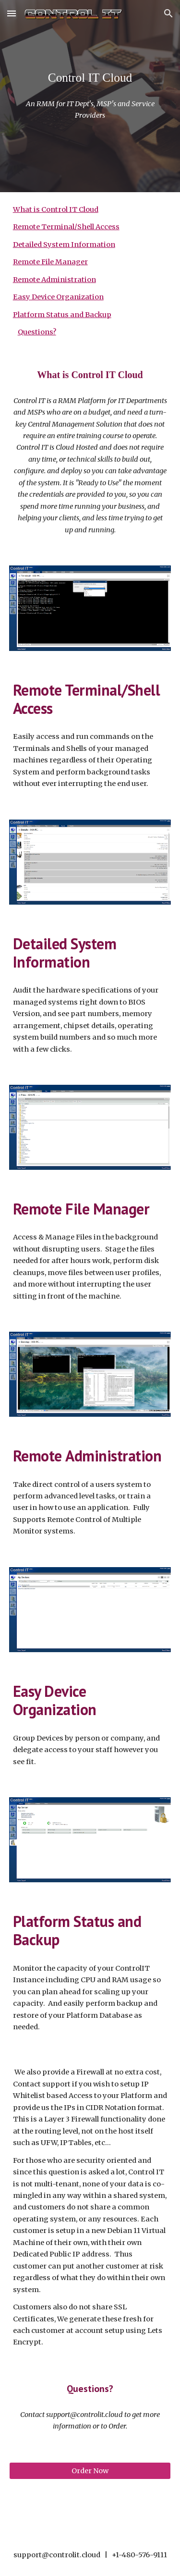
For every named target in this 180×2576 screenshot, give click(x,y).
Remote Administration (54, 279)
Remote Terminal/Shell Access (66, 226)
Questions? (37, 332)
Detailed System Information (64, 244)
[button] (11, 13)
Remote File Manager (50, 262)
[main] (90, 77)
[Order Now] (90, 2470)
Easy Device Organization (58, 297)
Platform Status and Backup (62, 314)
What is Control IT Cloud (55, 209)
